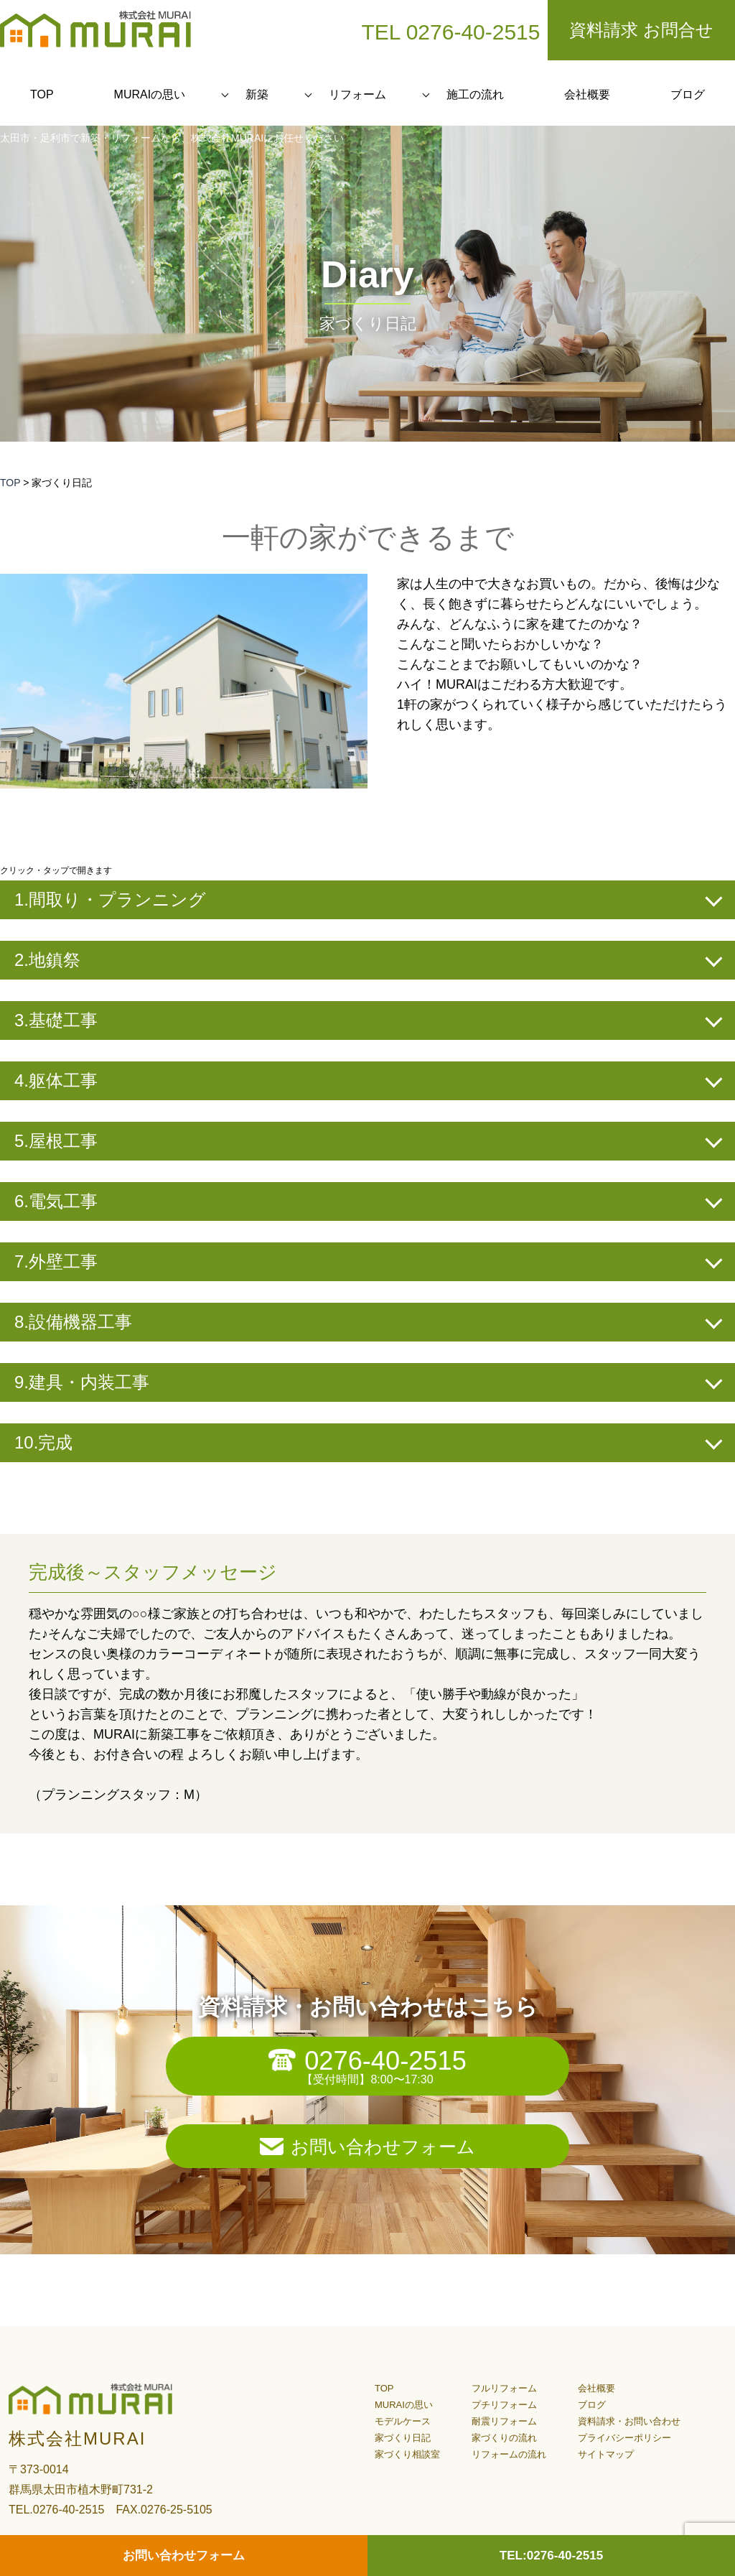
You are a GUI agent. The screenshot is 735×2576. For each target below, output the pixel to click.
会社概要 (587, 94)
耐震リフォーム (504, 2421)
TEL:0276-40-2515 (551, 2555)
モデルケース (403, 2421)
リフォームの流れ (509, 2454)
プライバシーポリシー (624, 2437)
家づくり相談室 (407, 2454)
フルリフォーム (504, 2388)
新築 (256, 94)
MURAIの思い (150, 94)
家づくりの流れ (504, 2437)
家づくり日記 (403, 2437)
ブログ (687, 94)
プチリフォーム (504, 2404)
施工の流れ (475, 94)
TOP (42, 94)
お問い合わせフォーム (383, 2146)
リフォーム (357, 94)
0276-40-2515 (386, 2060)
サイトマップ (606, 2454)
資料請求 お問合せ (641, 29)
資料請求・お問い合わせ (629, 2421)
